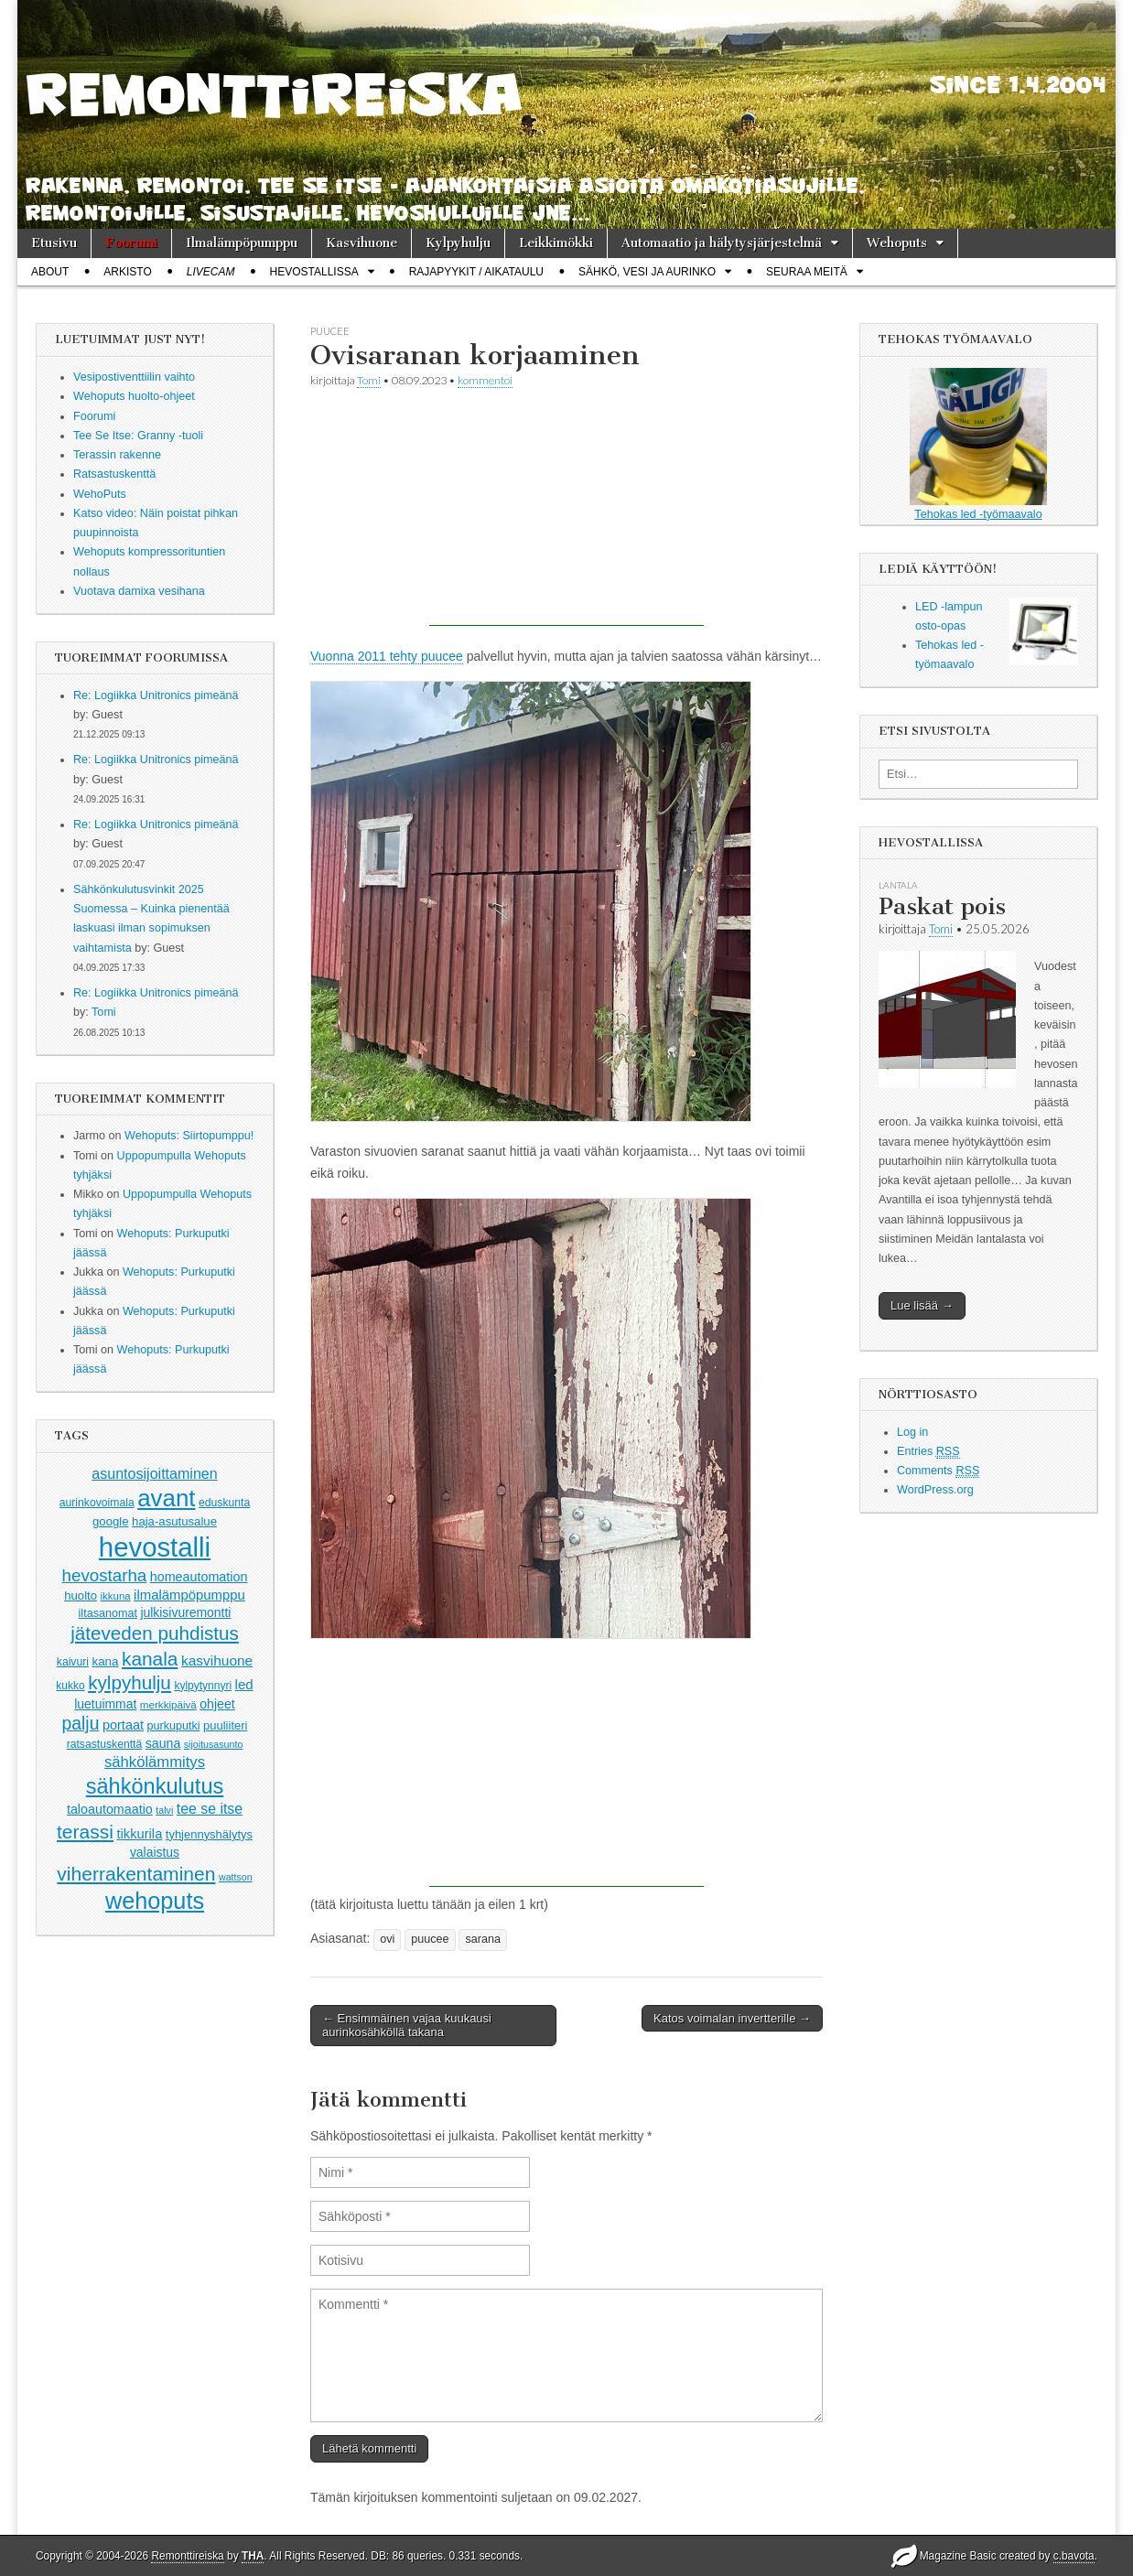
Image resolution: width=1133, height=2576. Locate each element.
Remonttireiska (187, 2555)
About (50, 271)
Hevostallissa (314, 271)
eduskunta (224, 1502)
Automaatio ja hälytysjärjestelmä (721, 243)
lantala (898, 884)
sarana (483, 1939)
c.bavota (1074, 2555)
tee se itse (210, 1808)
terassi (85, 1831)
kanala (150, 1658)
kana (105, 1661)
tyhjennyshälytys (209, 1834)
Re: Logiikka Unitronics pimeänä (156, 695)
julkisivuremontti (185, 1612)
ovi (387, 1939)
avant (166, 1498)
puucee (330, 331)
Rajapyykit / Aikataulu (476, 271)
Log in (912, 1432)
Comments (938, 1471)
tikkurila (140, 1834)
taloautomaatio (110, 1809)
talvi (164, 1810)
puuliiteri (225, 1725)
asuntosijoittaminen (154, 1473)
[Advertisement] (566, 511)
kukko (70, 1685)
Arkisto (127, 271)
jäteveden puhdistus (154, 1633)
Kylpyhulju (458, 243)
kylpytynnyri (203, 1685)
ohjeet (217, 1704)
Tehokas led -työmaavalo (978, 444)
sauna (163, 1743)
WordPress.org (935, 1489)
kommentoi (485, 380)
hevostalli (154, 1547)
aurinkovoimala (97, 1502)
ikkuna (116, 1595)
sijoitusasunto (213, 1744)
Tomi (104, 1012)
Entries (928, 1452)
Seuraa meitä (806, 271)
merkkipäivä (168, 1704)
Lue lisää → (922, 1305)
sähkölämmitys (154, 1762)
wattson (236, 1876)
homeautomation (199, 1576)
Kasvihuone (361, 243)
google (110, 1521)
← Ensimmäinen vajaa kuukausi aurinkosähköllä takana (406, 2025)
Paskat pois (942, 906)
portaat (123, 1725)
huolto (80, 1595)
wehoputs (154, 1900)
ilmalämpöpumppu (189, 1595)
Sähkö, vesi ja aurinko (647, 271)
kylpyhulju (129, 1682)
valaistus (154, 1852)
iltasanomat (108, 1613)
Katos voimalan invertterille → (732, 2018)
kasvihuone (217, 1660)
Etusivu (54, 243)
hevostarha (104, 1575)
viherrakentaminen (136, 1873)
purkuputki (173, 1725)
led (244, 1684)
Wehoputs (897, 243)
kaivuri (73, 1661)
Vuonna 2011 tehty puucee (386, 656)
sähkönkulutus (155, 1786)
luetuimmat (105, 1704)
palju (81, 1723)
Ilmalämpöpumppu (241, 243)
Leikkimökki (556, 243)
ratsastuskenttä (105, 1744)
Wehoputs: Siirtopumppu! (189, 1135)
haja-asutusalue (174, 1521)
